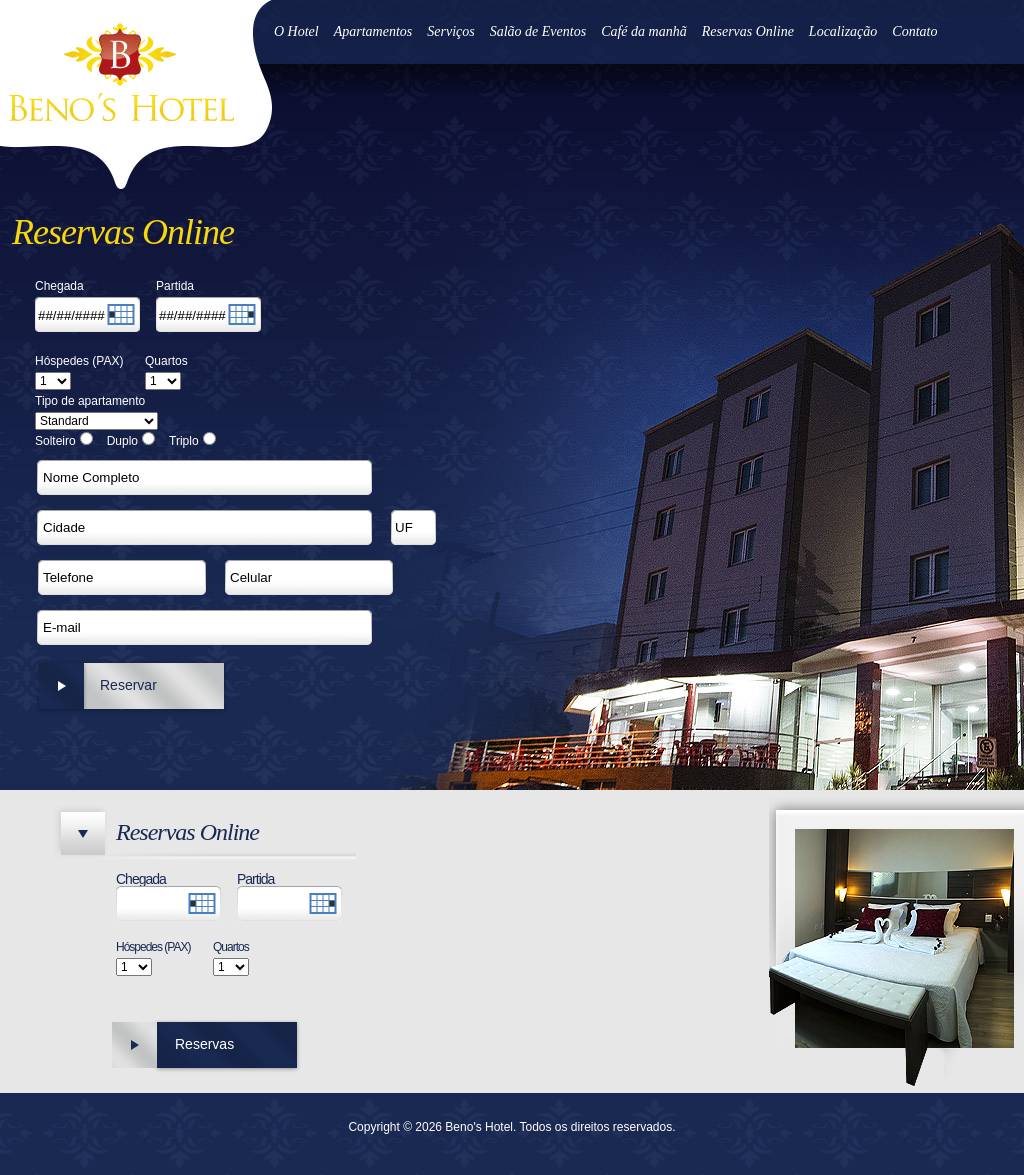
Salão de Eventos (538, 31)
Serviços (450, 31)
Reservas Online (748, 31)
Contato (914, 31)
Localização (843, 31)
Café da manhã (644, 31)
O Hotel (296, 31)
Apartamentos (373, 31)
